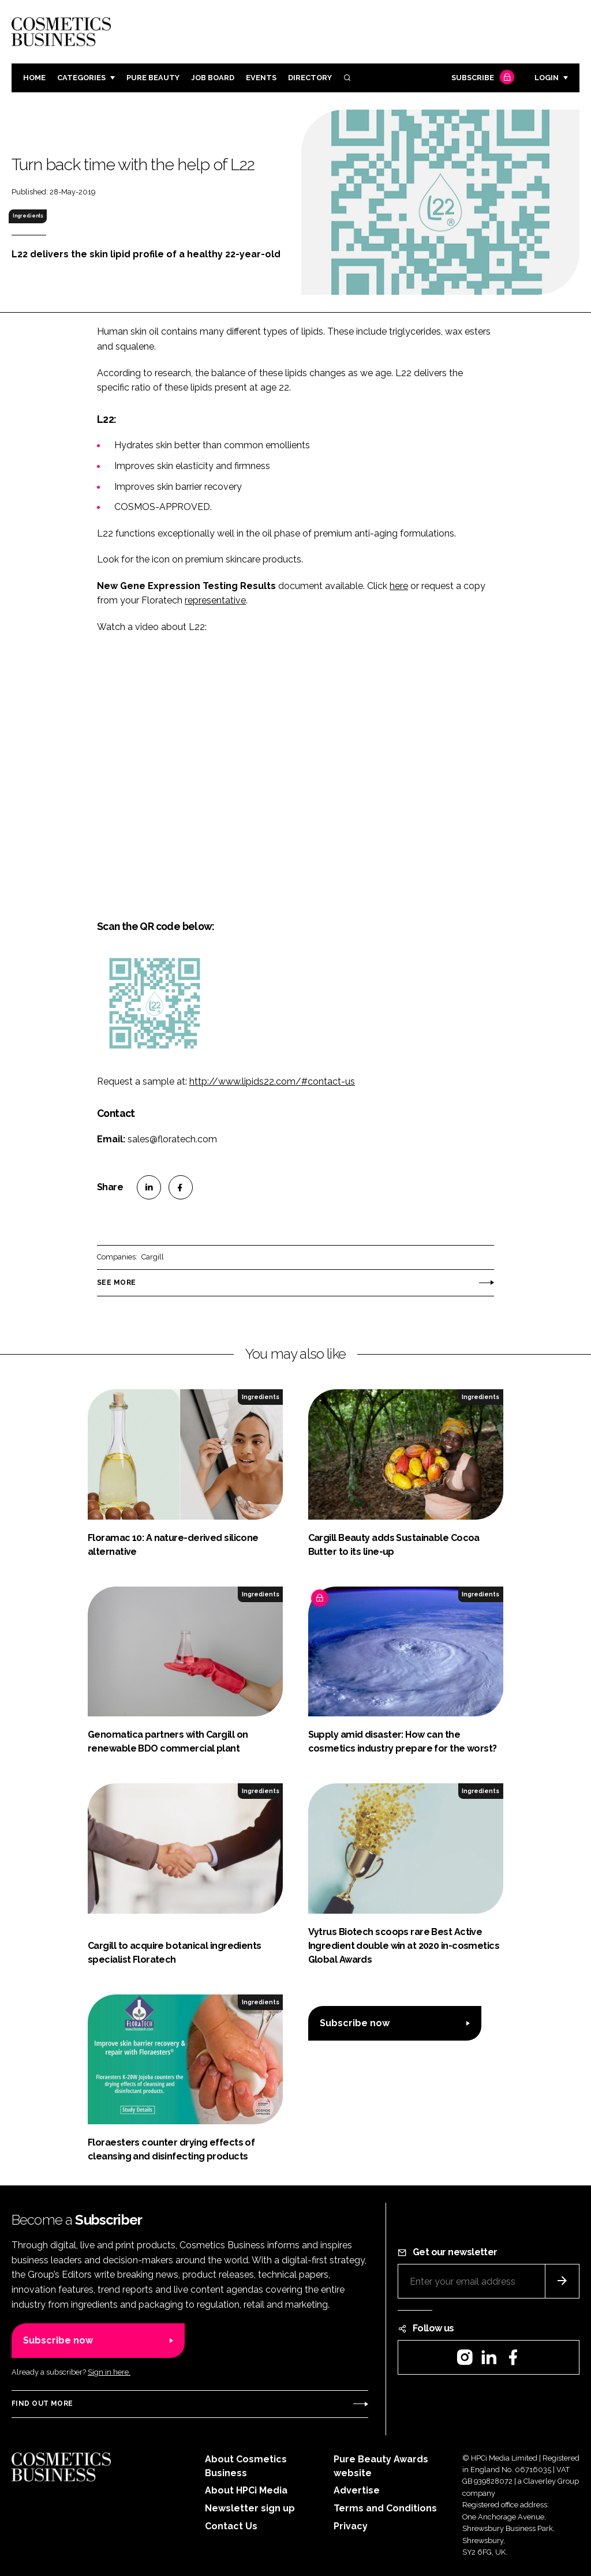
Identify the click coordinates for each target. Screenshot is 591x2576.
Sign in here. (109, 2372)
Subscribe (481, 78)
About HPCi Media (246, 2490)
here (399, 585)
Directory (310, 77)
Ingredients (28, 216)
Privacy (351, 2526)
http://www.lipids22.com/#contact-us (272, 1081)
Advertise (357, 2490)
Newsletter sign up (250, 2508)
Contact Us (231, 2526)
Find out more (42, 2403)
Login (546, 77)
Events (261, 77)
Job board (212, 77)
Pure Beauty (152, 77)
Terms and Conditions (385, 2508)
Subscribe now (355, 2023)
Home (34, 77)
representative (215, 600)
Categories (81, 77)
